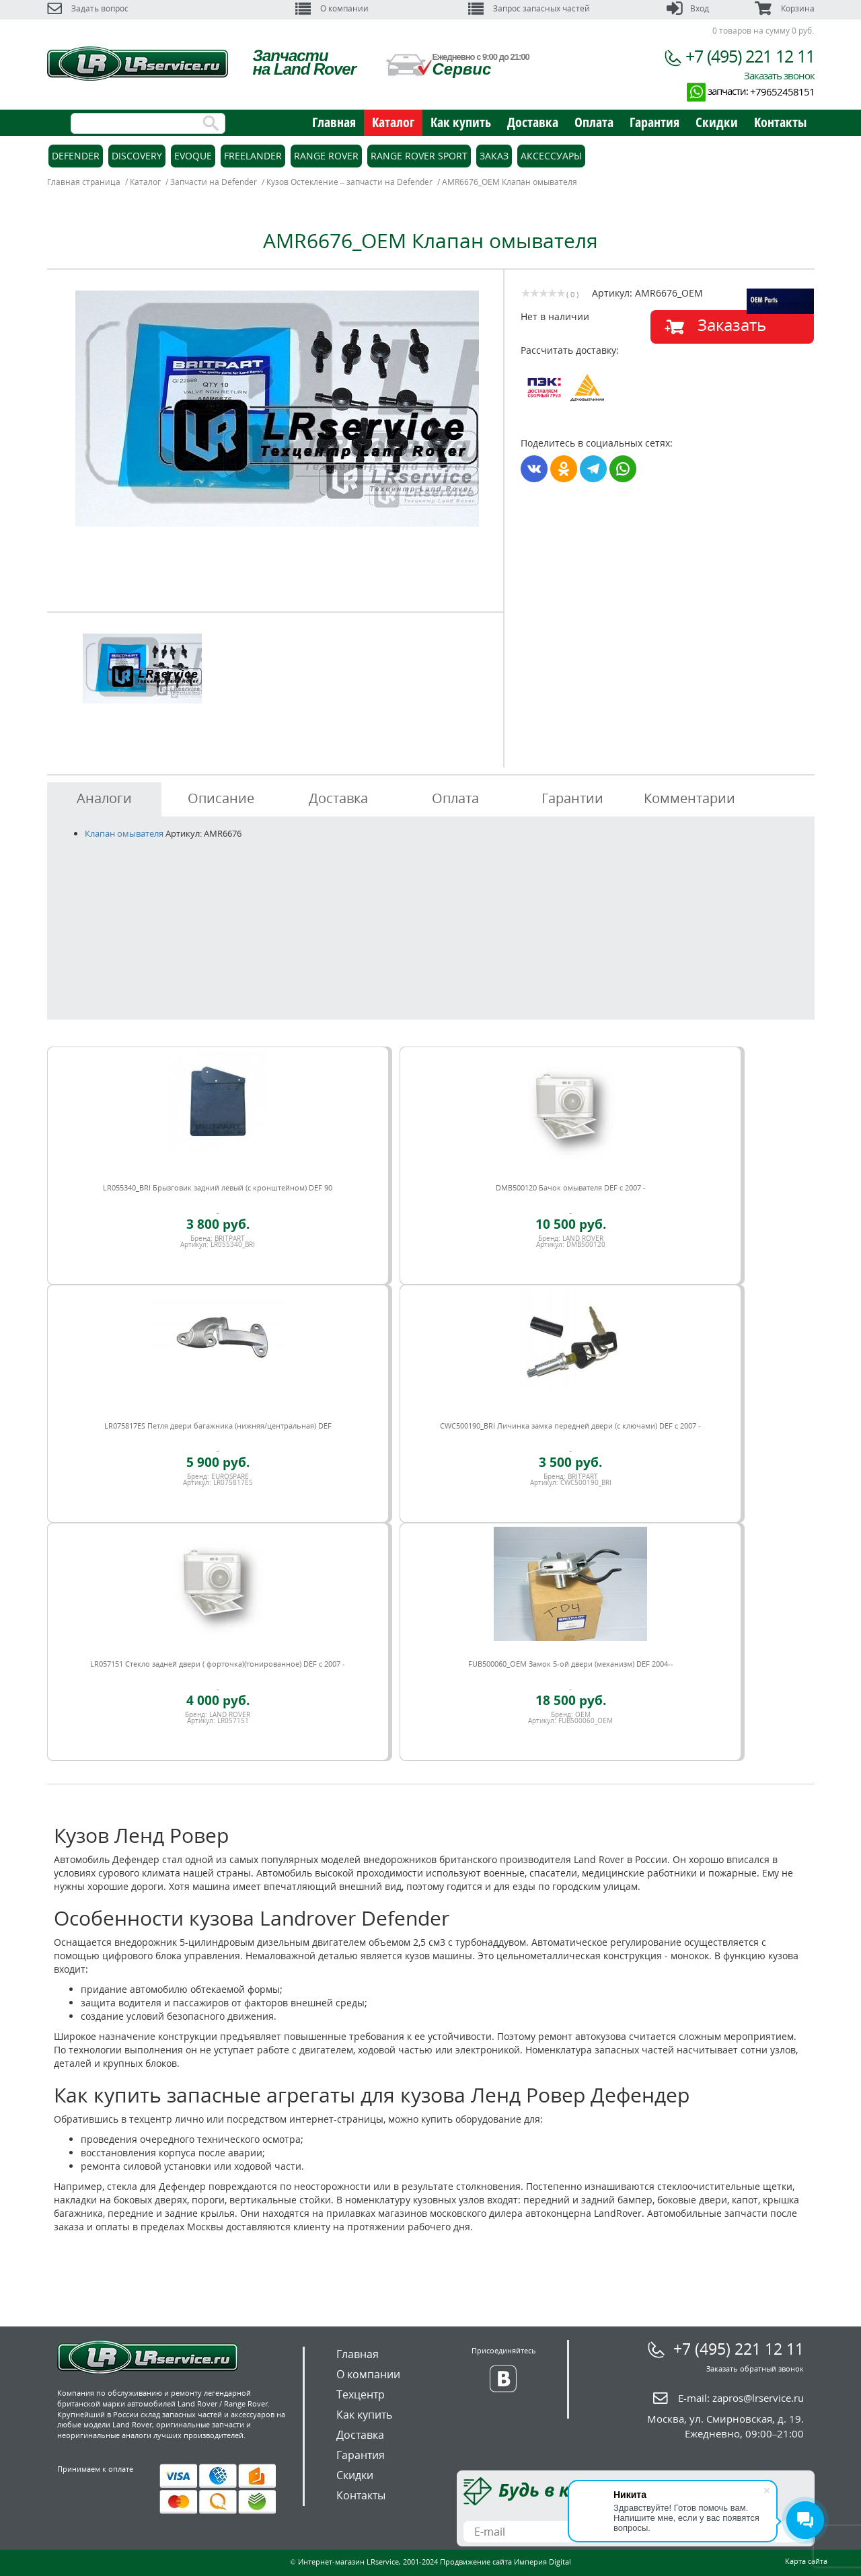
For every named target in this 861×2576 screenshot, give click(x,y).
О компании (332, 8)
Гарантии (572, 798)
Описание (221, 798)
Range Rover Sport (419, 155)
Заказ (494, 155)
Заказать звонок (779, 75)
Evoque (193, 155)
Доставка (532, 122)
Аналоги (104, 798)
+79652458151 (782, 91)
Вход (688, 8)
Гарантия (654, 122)
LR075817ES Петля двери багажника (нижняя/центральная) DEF (218, 1425)
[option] (277, 409)
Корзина (784, 8)
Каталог (393, 122)
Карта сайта (806, 2561)
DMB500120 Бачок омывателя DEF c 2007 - (571, 1187)
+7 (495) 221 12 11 (750, 55)
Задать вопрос (87, 8)
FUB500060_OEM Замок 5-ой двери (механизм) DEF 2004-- (570, 1664)
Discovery (137, 155)
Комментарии (689, 798)
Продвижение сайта (476, 2561)
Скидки (717, 122)
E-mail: (741, 2397)
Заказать (732, 324)
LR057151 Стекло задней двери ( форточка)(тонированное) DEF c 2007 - (217, 1664)
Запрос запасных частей (529, 8)
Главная (334, 122)
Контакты (780, 122)
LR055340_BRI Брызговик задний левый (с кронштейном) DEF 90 (217, 1187)
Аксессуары (551, 155)
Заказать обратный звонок (755, 2368)
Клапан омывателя (124, 833)
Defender (76, 155)
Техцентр (360, 2394)
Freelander (253, 155)
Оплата (593, 122)
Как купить (460, 122)
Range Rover (326, 155)
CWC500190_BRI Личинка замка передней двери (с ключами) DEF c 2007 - (570, 1425)
